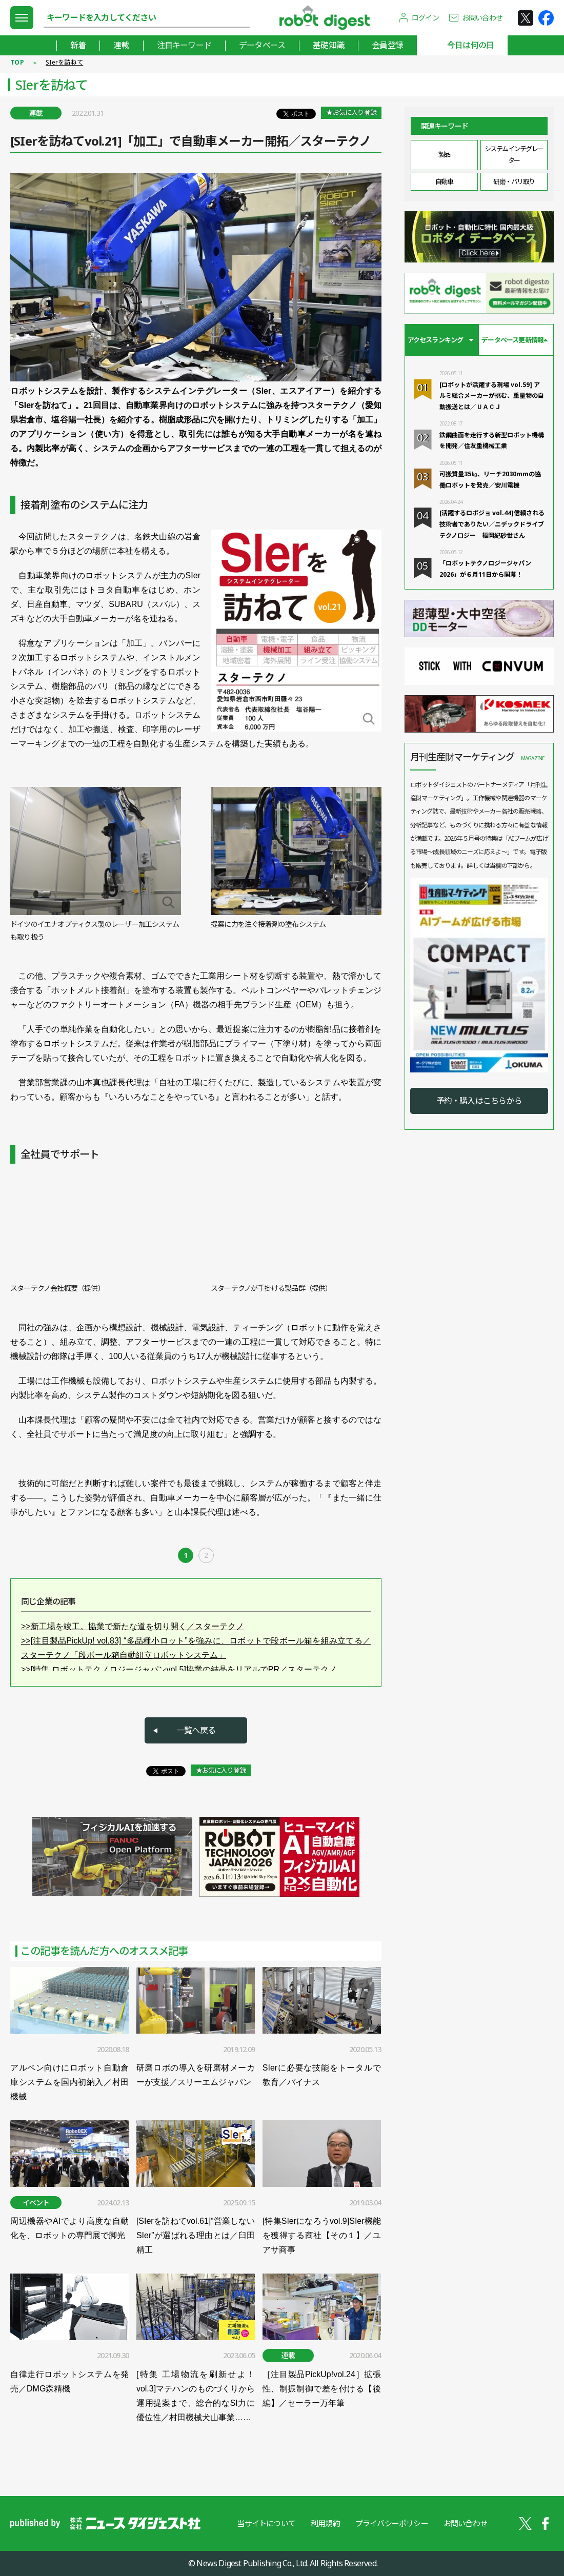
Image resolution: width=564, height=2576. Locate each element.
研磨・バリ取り (514, 181)
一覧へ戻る (195, 1730)
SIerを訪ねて (64, 62)
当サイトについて (266, 2523)
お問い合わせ (482, 18)
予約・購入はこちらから (479, 1100)
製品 (444, 154)
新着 (78, 45)
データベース (262, 45)
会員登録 (387, 45)
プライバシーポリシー (391, 2523)
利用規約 (325, 2523)
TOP (17, 62)
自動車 (444, 181)
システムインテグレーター (514, 154)
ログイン (425, 18)
